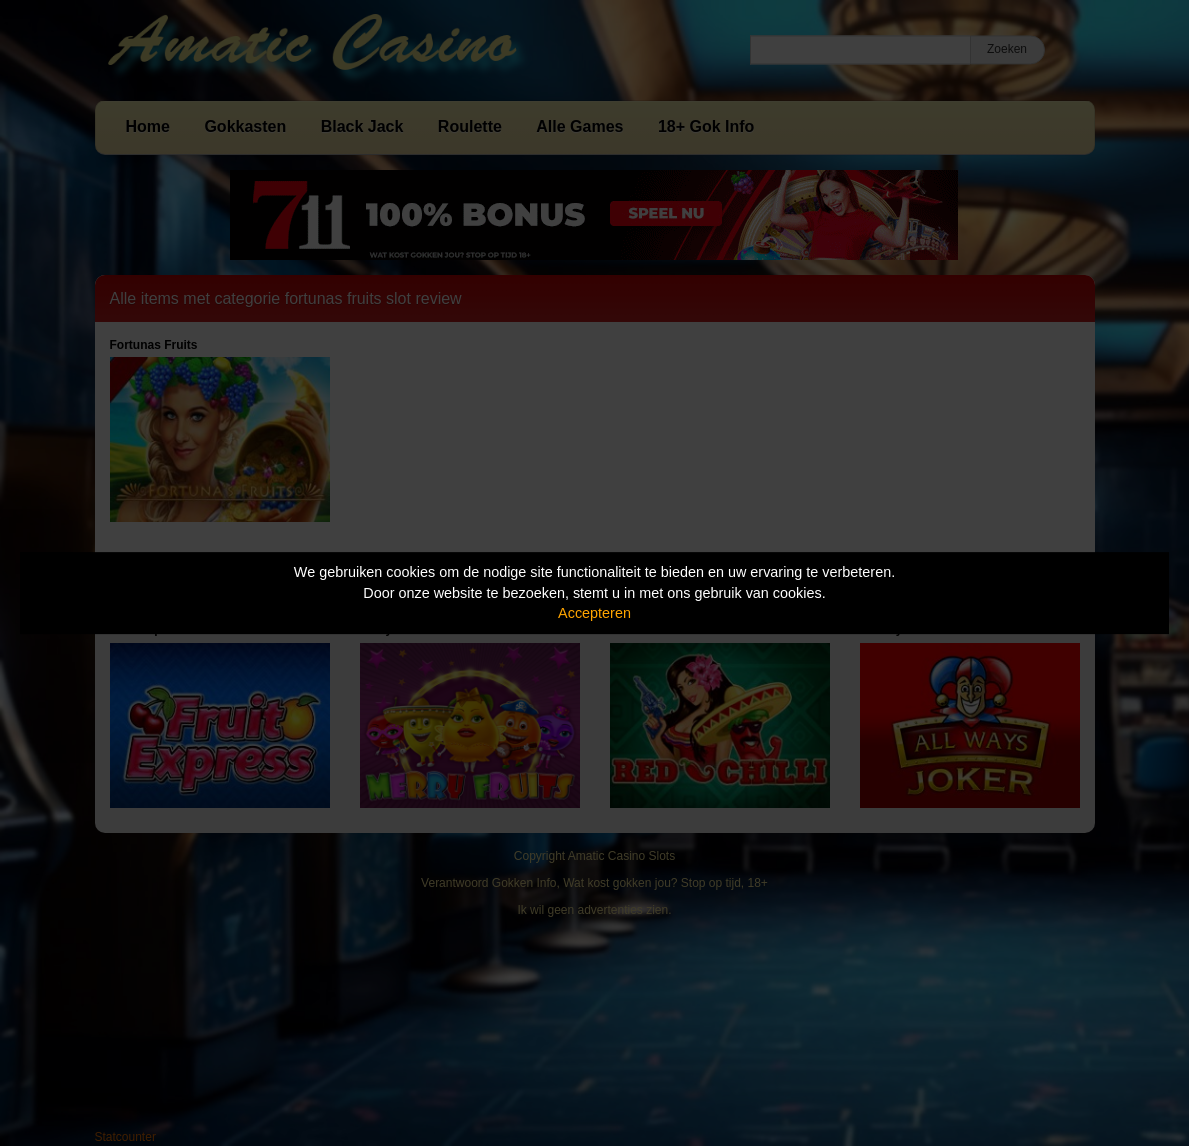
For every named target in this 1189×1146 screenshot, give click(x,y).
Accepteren (594, 613)
